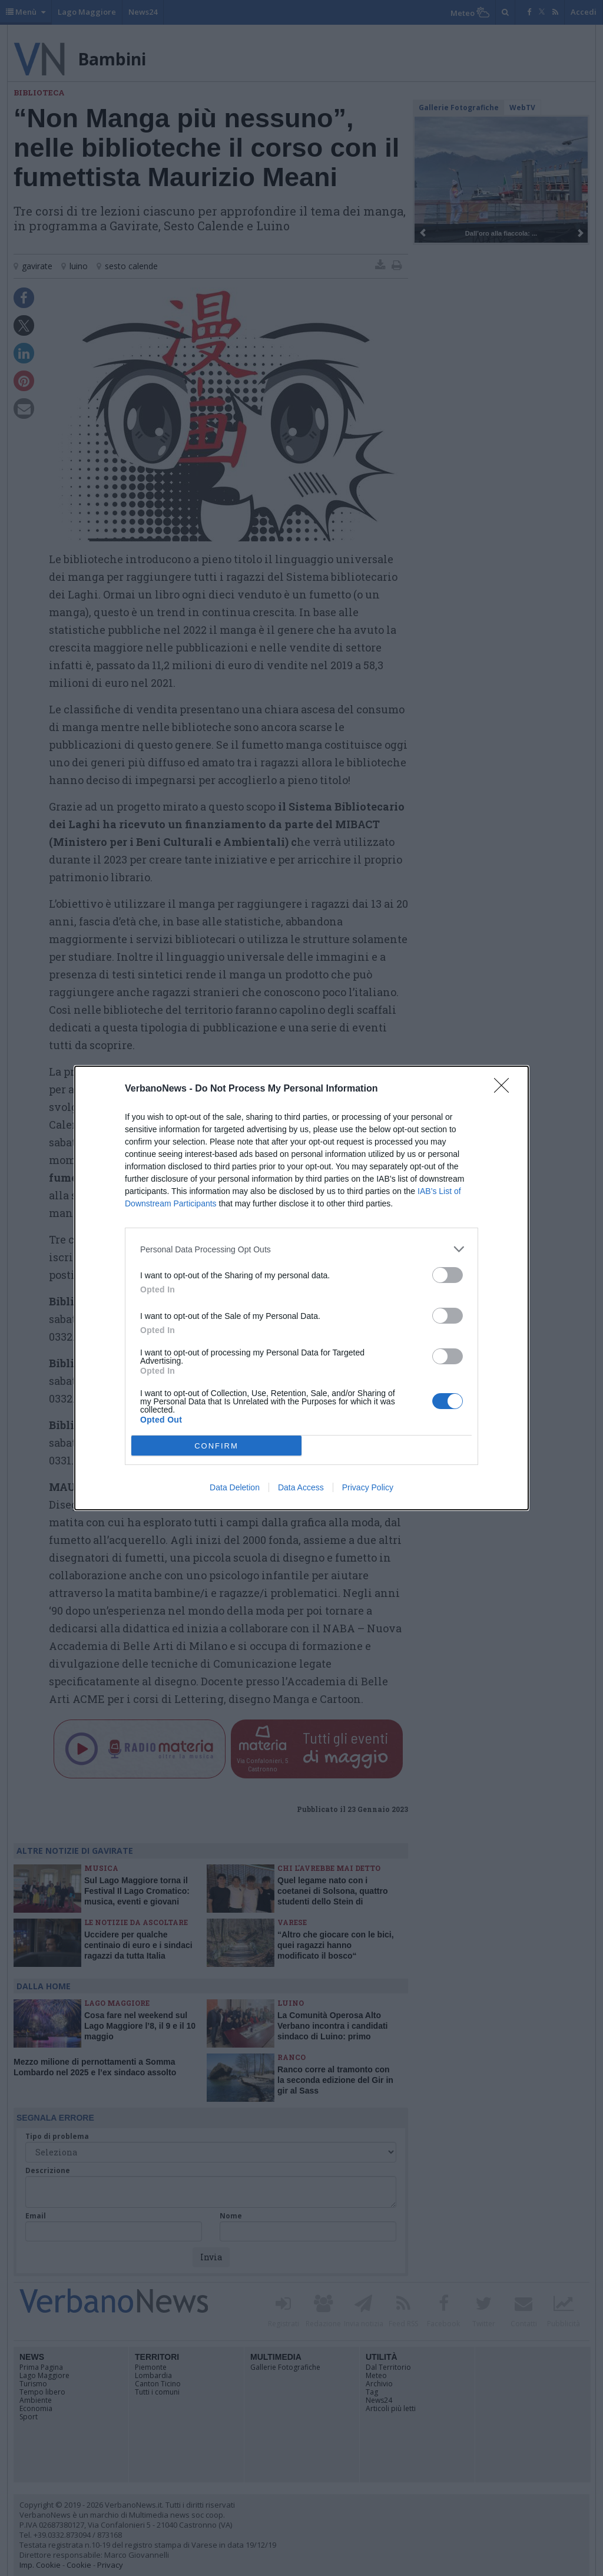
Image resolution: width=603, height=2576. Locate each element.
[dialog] (301, 1288)
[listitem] (301, 1249)
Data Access (301, 1487)
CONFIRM (216, 1445)
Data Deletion (235, 1487)
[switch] (447, 1275)
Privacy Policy (367, 1487)
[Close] (505, 1089)
